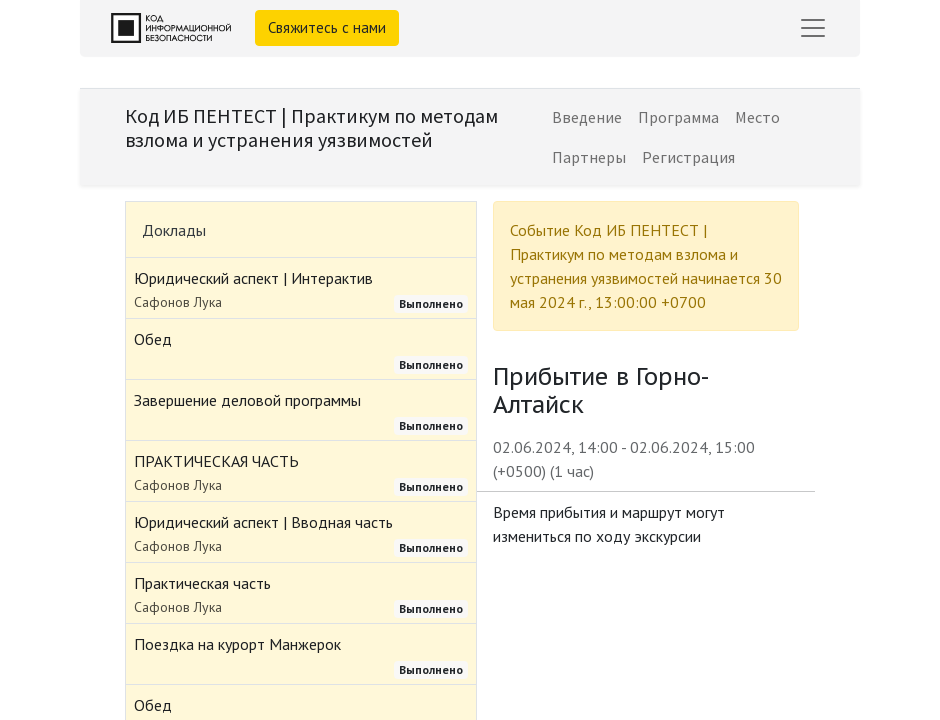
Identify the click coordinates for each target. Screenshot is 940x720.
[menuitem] (587, 117)
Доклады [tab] (174, 230)
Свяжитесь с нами (327, 27)
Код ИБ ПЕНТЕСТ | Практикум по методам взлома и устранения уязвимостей (311, 127)
